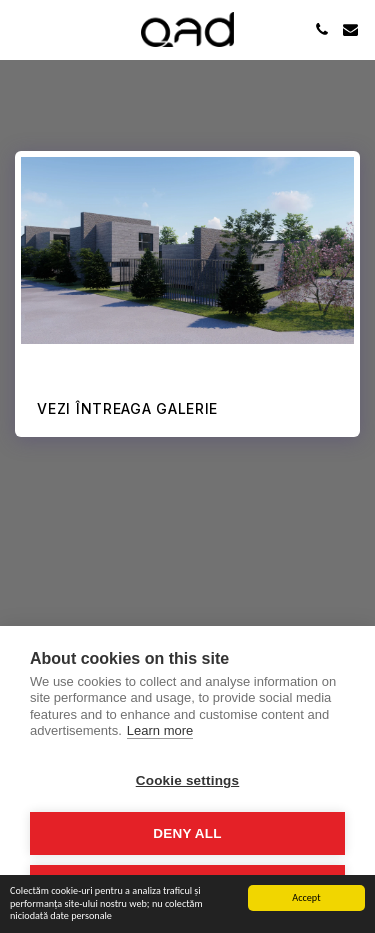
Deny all (187, 833)
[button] (22, 29)
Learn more (160, 730)
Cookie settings (188, 780)
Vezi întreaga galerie (127, 408)
